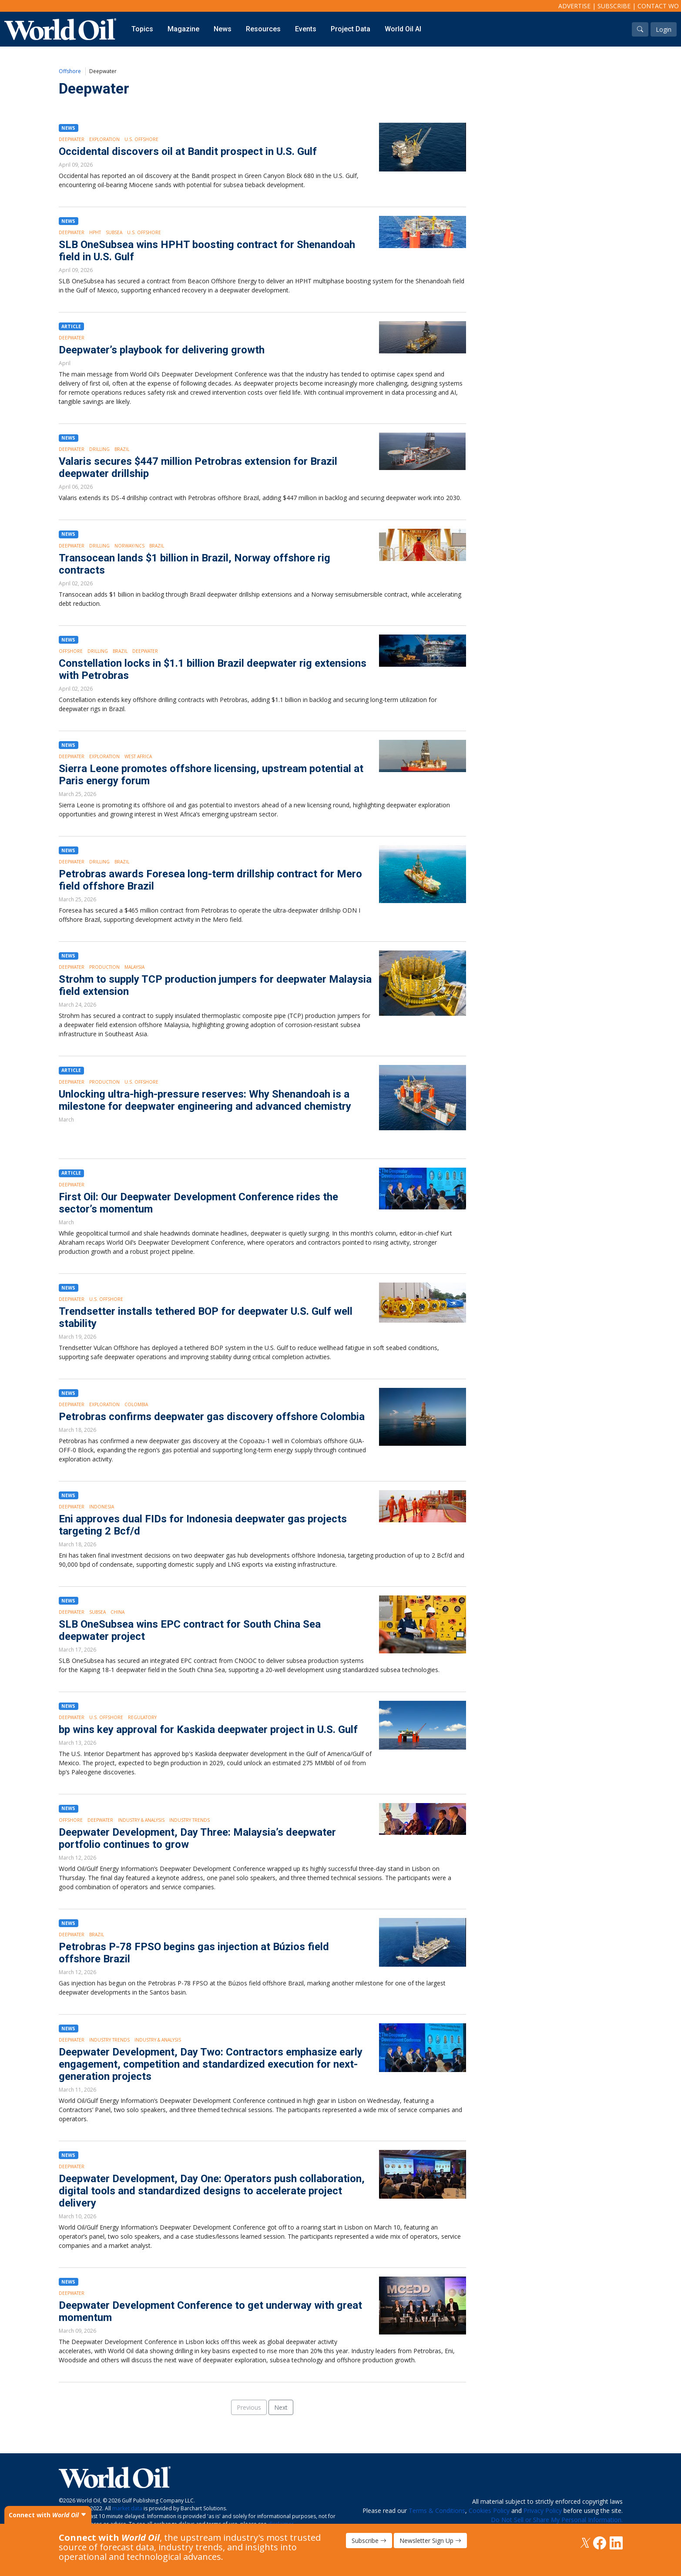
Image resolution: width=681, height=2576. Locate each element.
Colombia (136, 1404)
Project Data (350, 29)
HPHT (95, 232)
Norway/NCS (129, 546)
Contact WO (658, 6)
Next (281, 2407)
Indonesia (101, 1507)
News (222, 29)
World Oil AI (403, 29)
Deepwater (71, 139)
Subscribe (614, 6)
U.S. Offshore (141, 139)
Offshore (70, 71)
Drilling (99, 449)
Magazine (183, 29)
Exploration (104, 139)
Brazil (121, 449)
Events (305, 29)
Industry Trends (189, 1820)
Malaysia (134, 967)
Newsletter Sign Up (430, 2540)
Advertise (574, 6)
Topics (142, 29)
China (117, 1612)
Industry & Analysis (141, 1820)
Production (104, 967)
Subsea (114, 232)
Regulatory (142, 1717)
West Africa (138, 756)
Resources (263, 29)
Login (663, 29)
